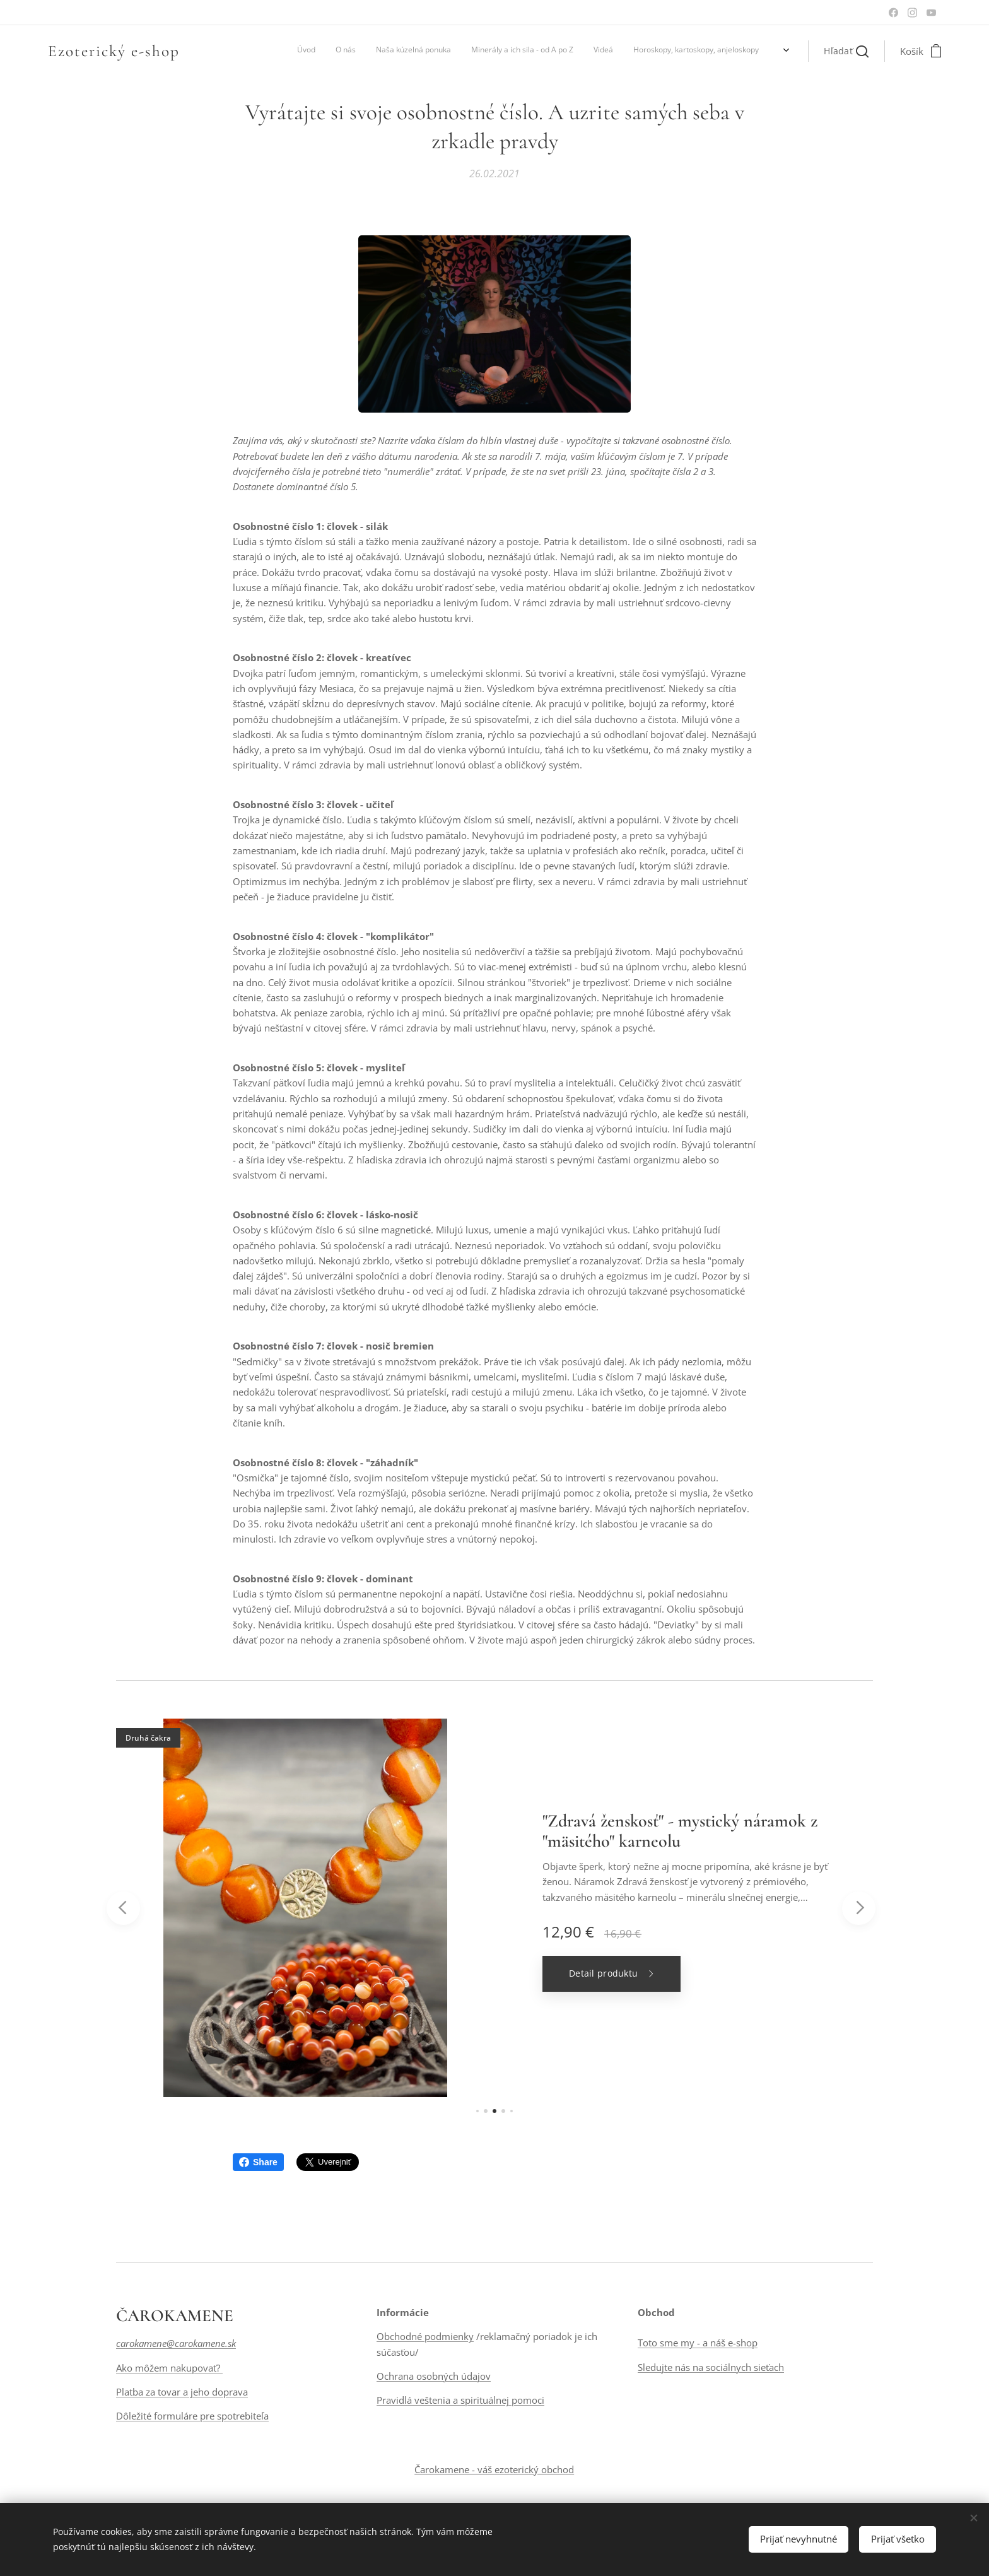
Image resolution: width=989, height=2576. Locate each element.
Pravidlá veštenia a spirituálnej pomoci (460, 2400)
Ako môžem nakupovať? (169, 2367)
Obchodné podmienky (425, 2337)
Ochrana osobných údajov (434, 2376)
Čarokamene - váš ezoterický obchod (494, 2469)
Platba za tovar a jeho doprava (182, 2391)
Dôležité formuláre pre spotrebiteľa (192, 2416)
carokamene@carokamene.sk (176, 2344)
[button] (846, 51)
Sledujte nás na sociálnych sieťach (711, 2367)
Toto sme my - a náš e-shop (698, 2343)
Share (258, 2162)
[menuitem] (647, 51)
